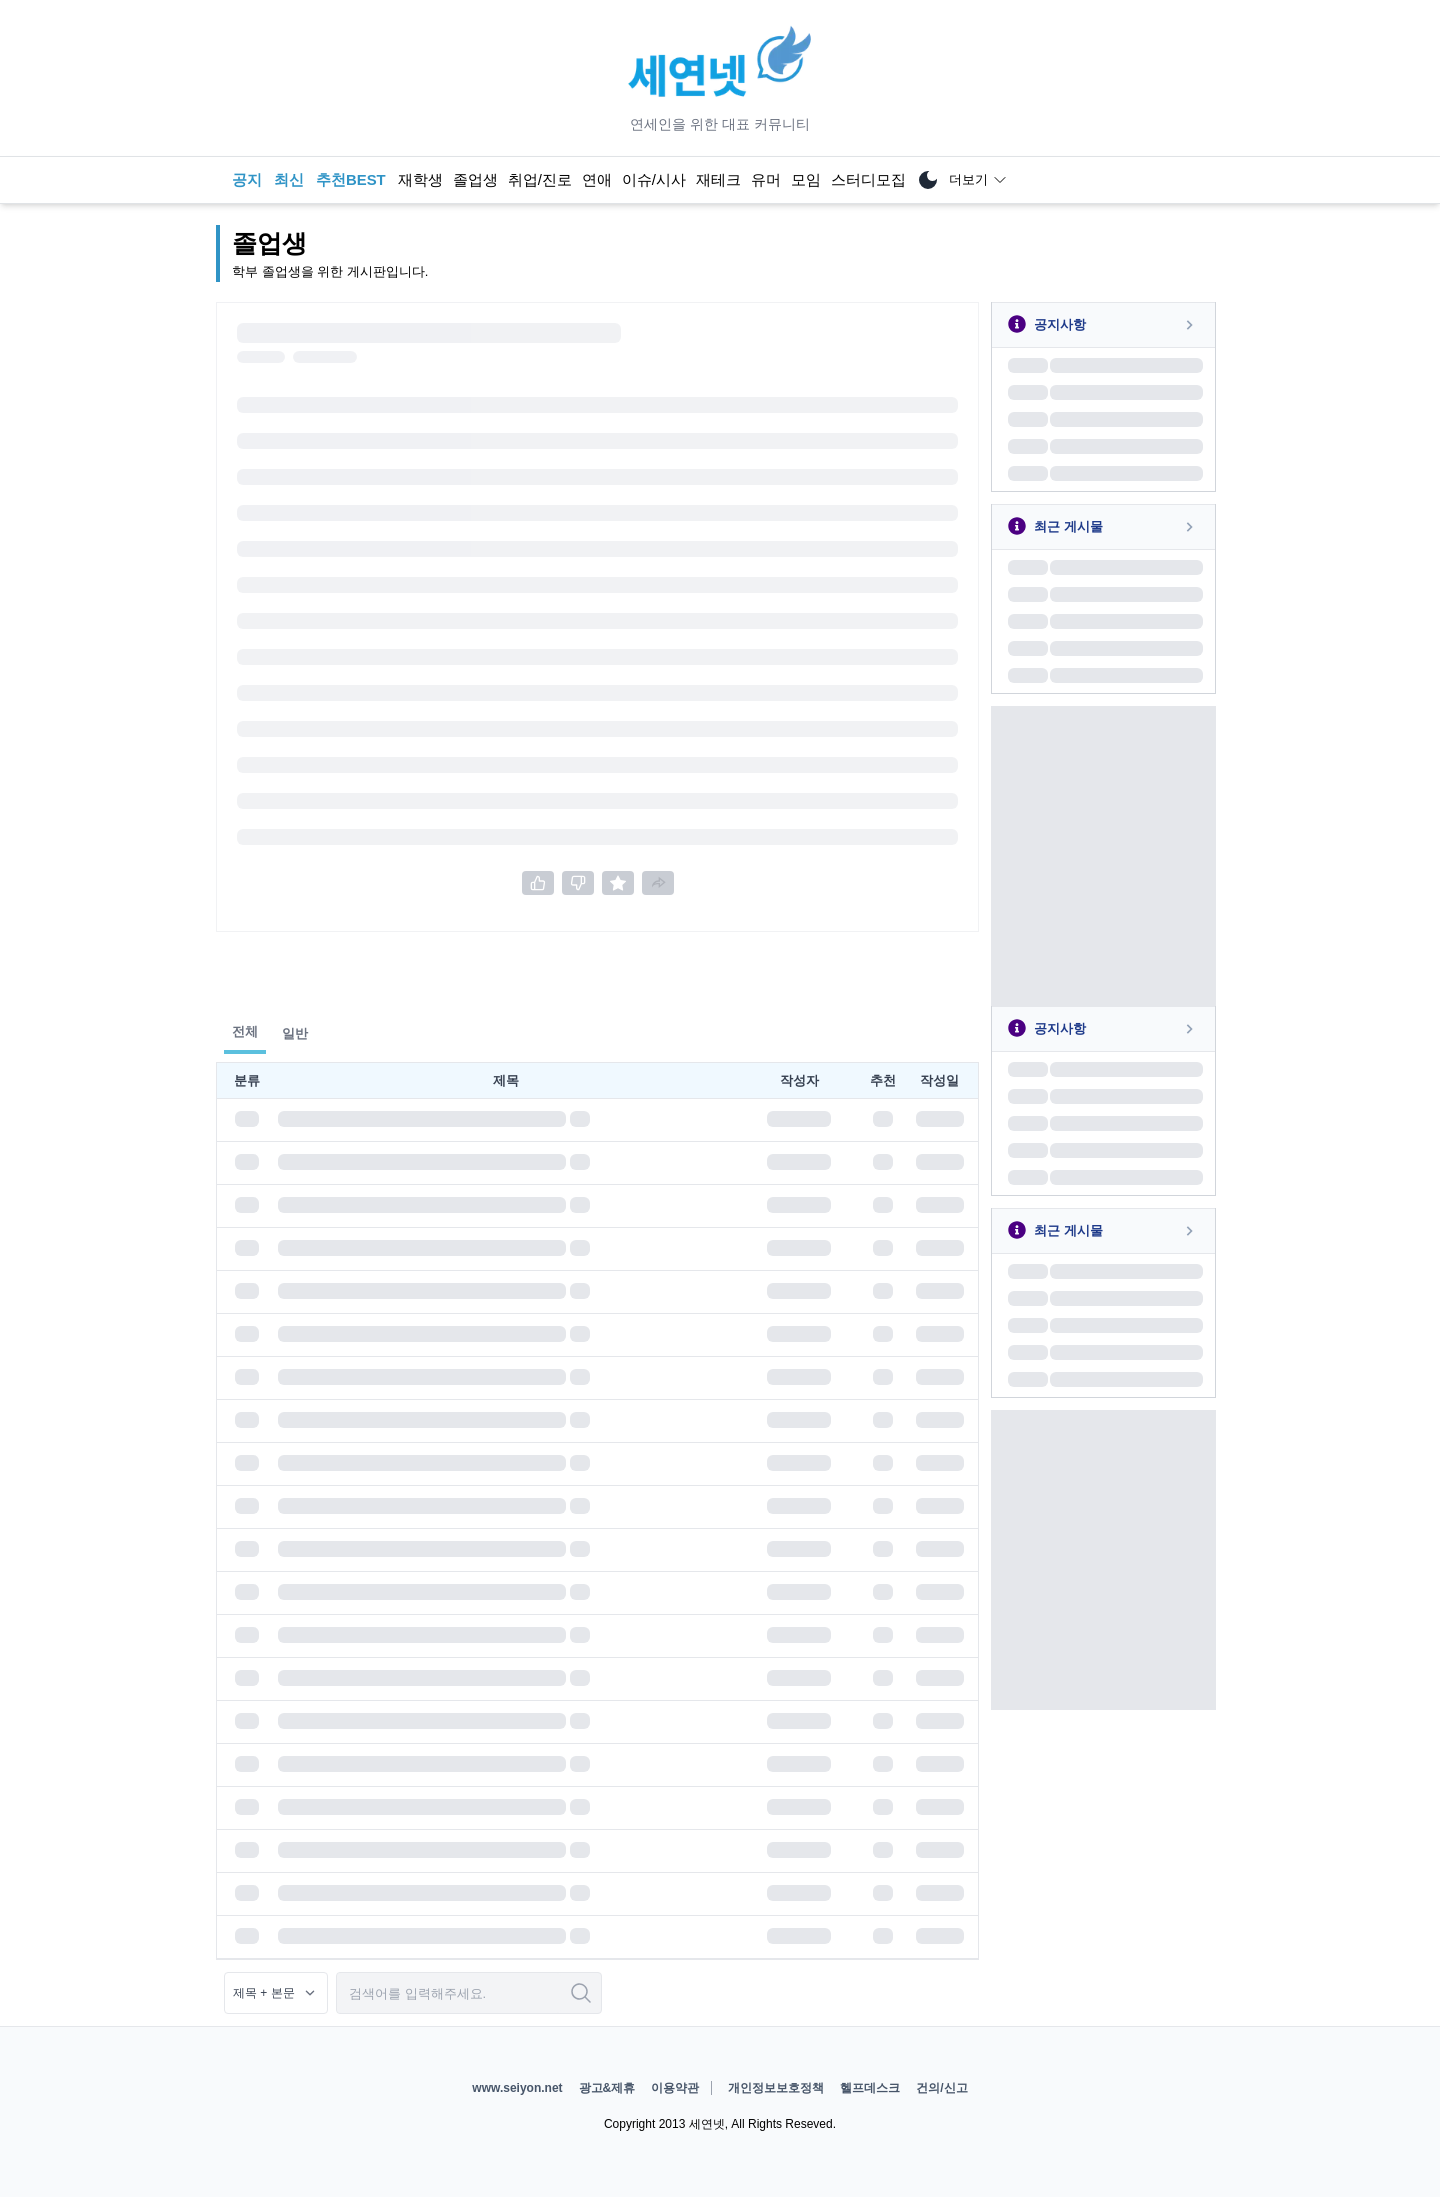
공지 (247, 180)
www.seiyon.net (517, 2088)
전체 (245, 1031)
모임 (806, 180)
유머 (766, 180)
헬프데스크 (870, 2088)
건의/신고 (941, 2088)
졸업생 (475, 180)
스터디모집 (868, 180)
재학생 (420, 180)
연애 (597, 180)
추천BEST (351, 180)
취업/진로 (540, 180)
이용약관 (675, 2088)
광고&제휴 (607, 2088)
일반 (295, 1033)
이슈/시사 (654, 180)
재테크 (718, 180)
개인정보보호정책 (776, 2088)
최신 (289, 180)
